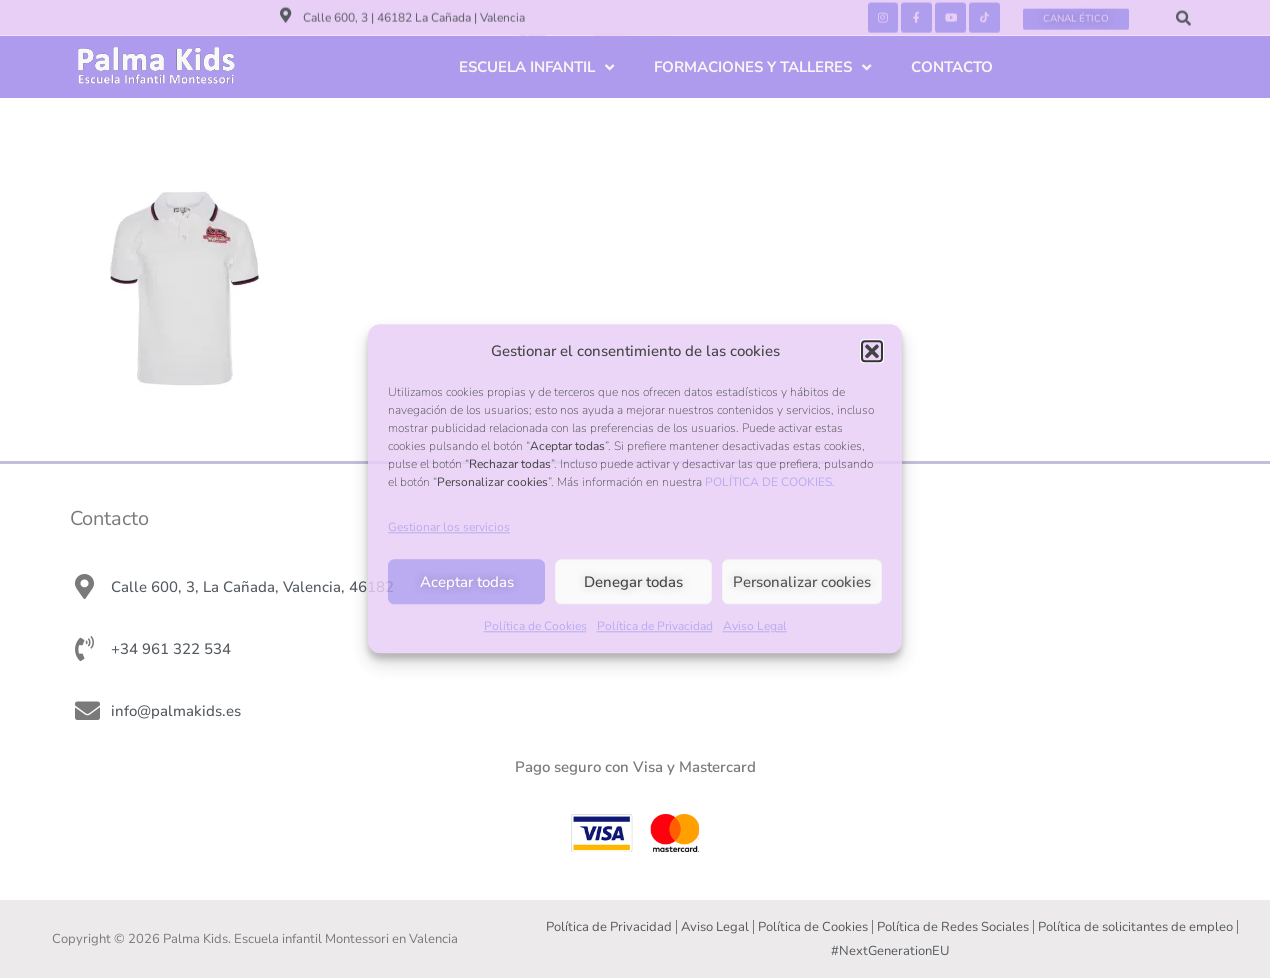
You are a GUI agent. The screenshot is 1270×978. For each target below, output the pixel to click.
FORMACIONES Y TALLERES (762, 67)
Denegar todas (633, 582)
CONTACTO (952, 67)
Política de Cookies (535, 627)
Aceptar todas (467, 582)
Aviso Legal (755, 627)
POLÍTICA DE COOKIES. (770, 482)
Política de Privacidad (655, 627)
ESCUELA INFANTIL (536, 67)
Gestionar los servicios (449, 528)
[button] (872, 351)
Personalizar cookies (802, 582)
